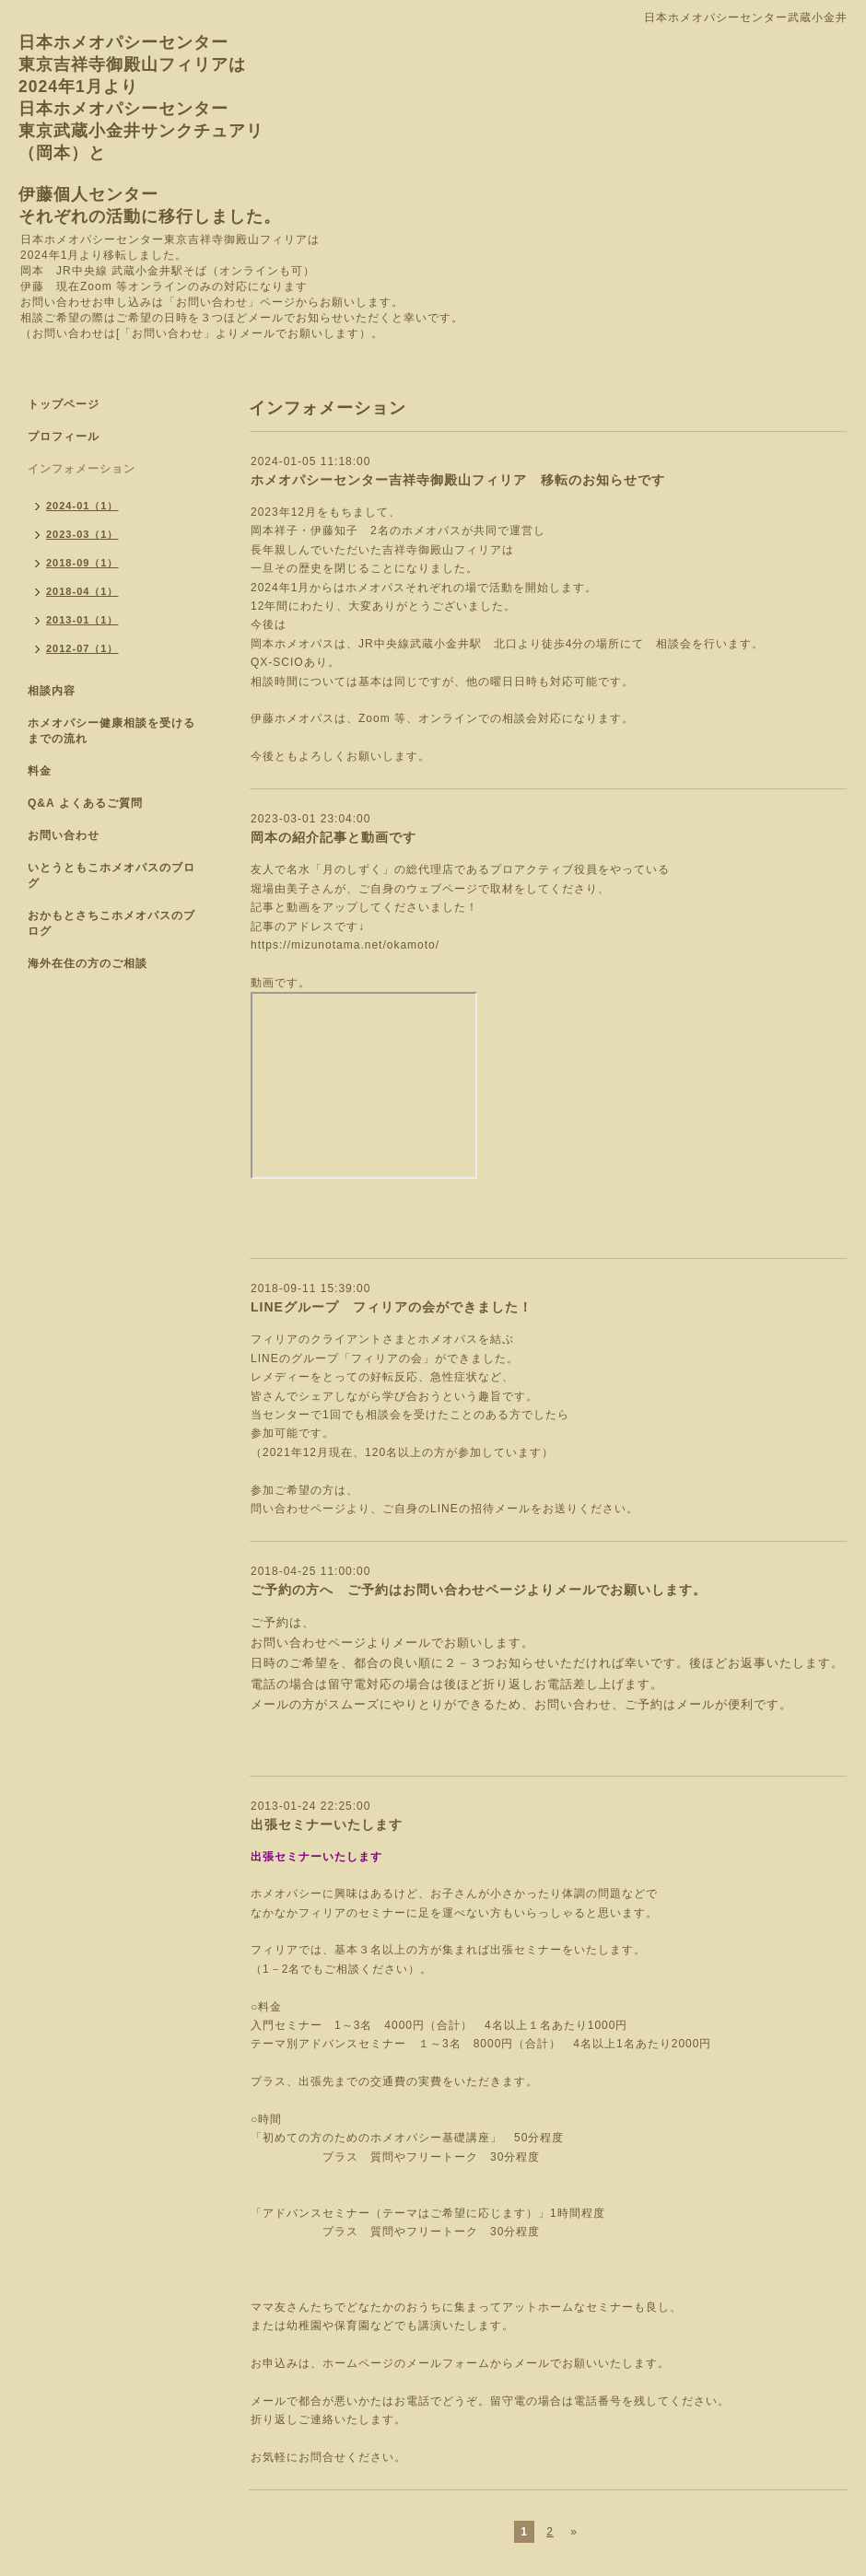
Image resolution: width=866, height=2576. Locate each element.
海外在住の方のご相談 (87, 963)
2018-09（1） (82, 562)
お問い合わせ (63, 835)
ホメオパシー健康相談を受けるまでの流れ (111, 731)
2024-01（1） (82, 505)
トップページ (63, 404)
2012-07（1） (82, 648)
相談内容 (52, 690)
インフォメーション (81, 468)
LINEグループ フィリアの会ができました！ (391, 1307)
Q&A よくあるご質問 (85, 803)
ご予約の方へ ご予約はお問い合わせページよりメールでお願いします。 (479, 1589)
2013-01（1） (82, 619)
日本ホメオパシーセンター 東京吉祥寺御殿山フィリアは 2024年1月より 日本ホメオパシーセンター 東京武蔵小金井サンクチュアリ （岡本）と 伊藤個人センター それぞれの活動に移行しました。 (149, 129)
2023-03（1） (82, 534)
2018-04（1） (82, 591)
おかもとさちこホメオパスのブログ (111, 923)
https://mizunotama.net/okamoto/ (345, 944)
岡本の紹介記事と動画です (333, 837)
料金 (40, 770)
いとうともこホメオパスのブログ (111, 875)
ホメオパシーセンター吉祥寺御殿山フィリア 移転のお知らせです (458, 479)
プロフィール (63, 436)
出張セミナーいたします (327, 1824)
